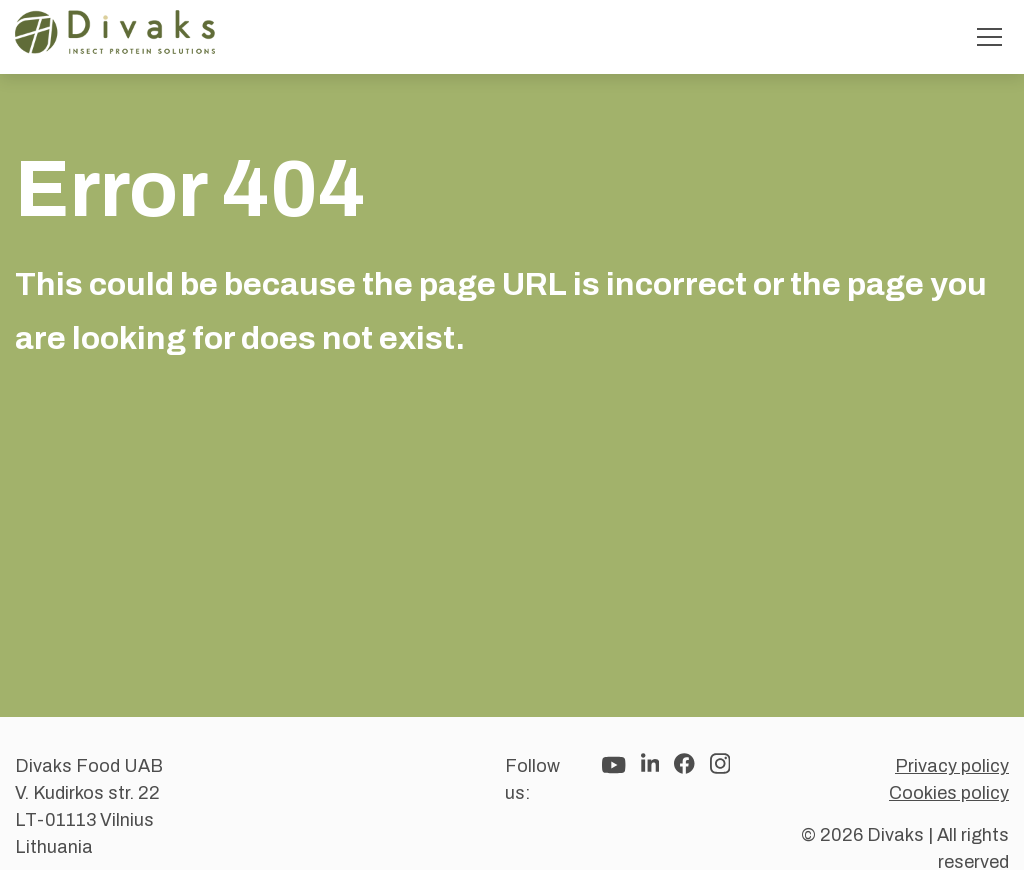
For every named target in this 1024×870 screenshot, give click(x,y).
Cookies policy (949, 793)
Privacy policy (952, 766)
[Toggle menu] (989, 37)
